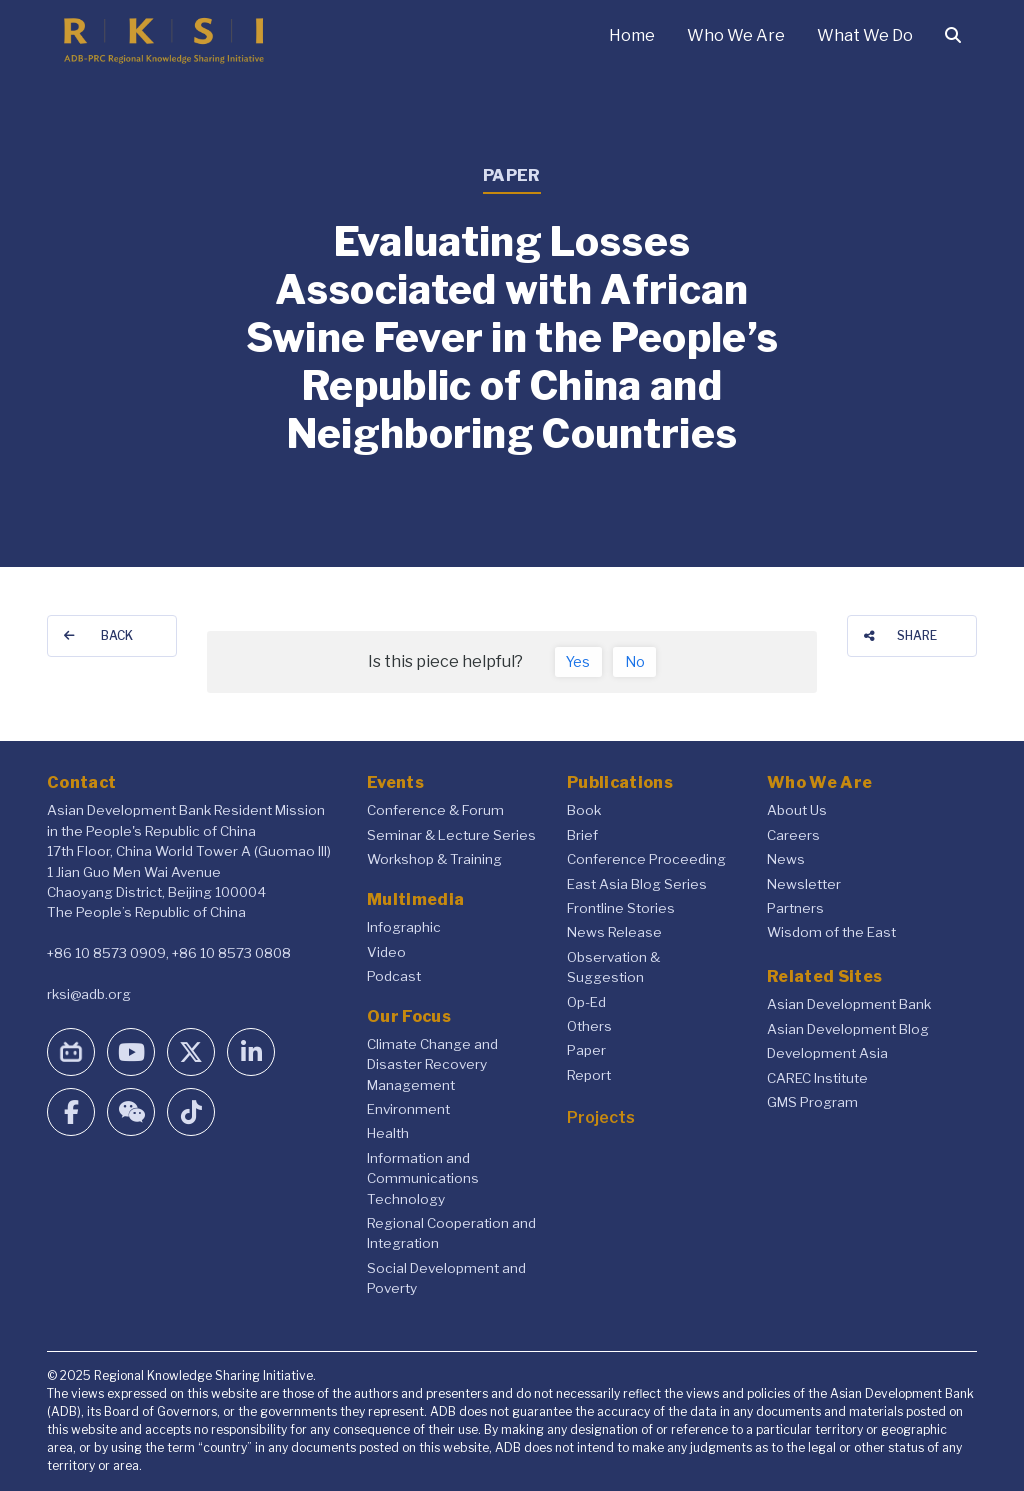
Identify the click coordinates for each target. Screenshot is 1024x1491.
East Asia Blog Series (637, 884)
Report (589, 1075)
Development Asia (827, 1053)
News (786, 859)
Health (388, 1133)
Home (632, 35)
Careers (793, 835)
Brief (582, 835)
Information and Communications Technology (423, 1178)
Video (386, 952)
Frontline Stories (621, 908)
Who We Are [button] (736, 35)
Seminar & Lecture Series (451, 835)
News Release (614, 932)
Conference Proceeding (646, 859)
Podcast (394, 976)
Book (584, 810)
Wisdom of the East (831, 932)
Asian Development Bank (849, 1004)
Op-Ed (586, 1002)
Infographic (404, 927)
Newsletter (804, 884)
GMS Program (812, 1102)
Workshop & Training (434, 859)
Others (589, 1026)
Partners (795, 908)
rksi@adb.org (89, 994)
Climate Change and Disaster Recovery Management (432, 1064)
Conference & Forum (435, 810)
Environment (408, 1109)
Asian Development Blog (848, 1029)
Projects (601, 1117)
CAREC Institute (817, 1078)
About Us (797, 810)
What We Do (865, 35)
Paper (586, 1050)
